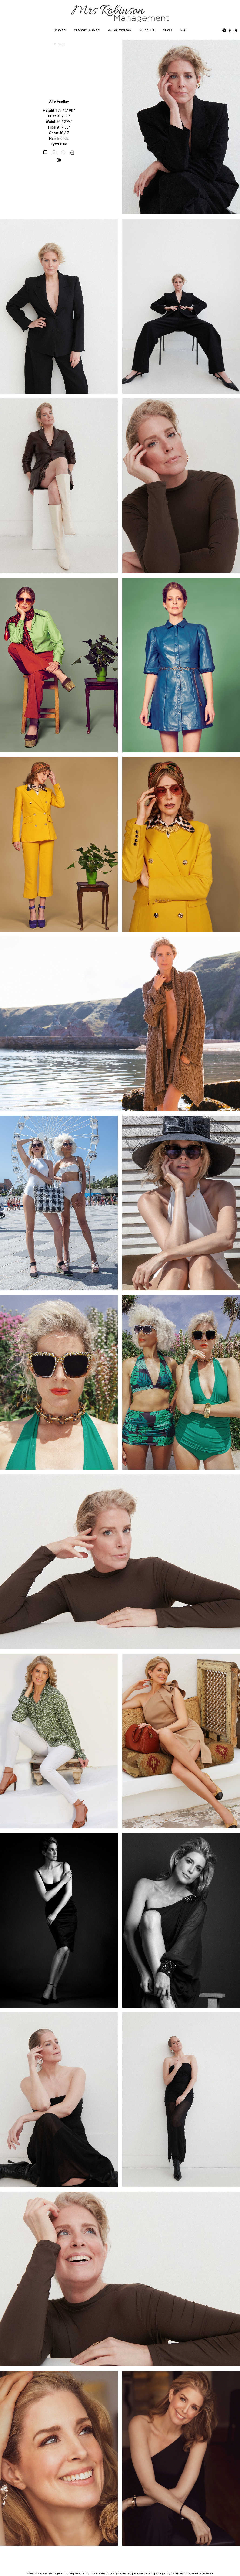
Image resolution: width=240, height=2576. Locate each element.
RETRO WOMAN (119, 30)
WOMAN (60, 30)
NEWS (167, 30)
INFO (183, 30)
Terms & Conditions (143, 2573)
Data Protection (180, 2573)
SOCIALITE (147, 30)
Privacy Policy (162, 2573)
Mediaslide (207, 2573)
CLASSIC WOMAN (87, 30)
